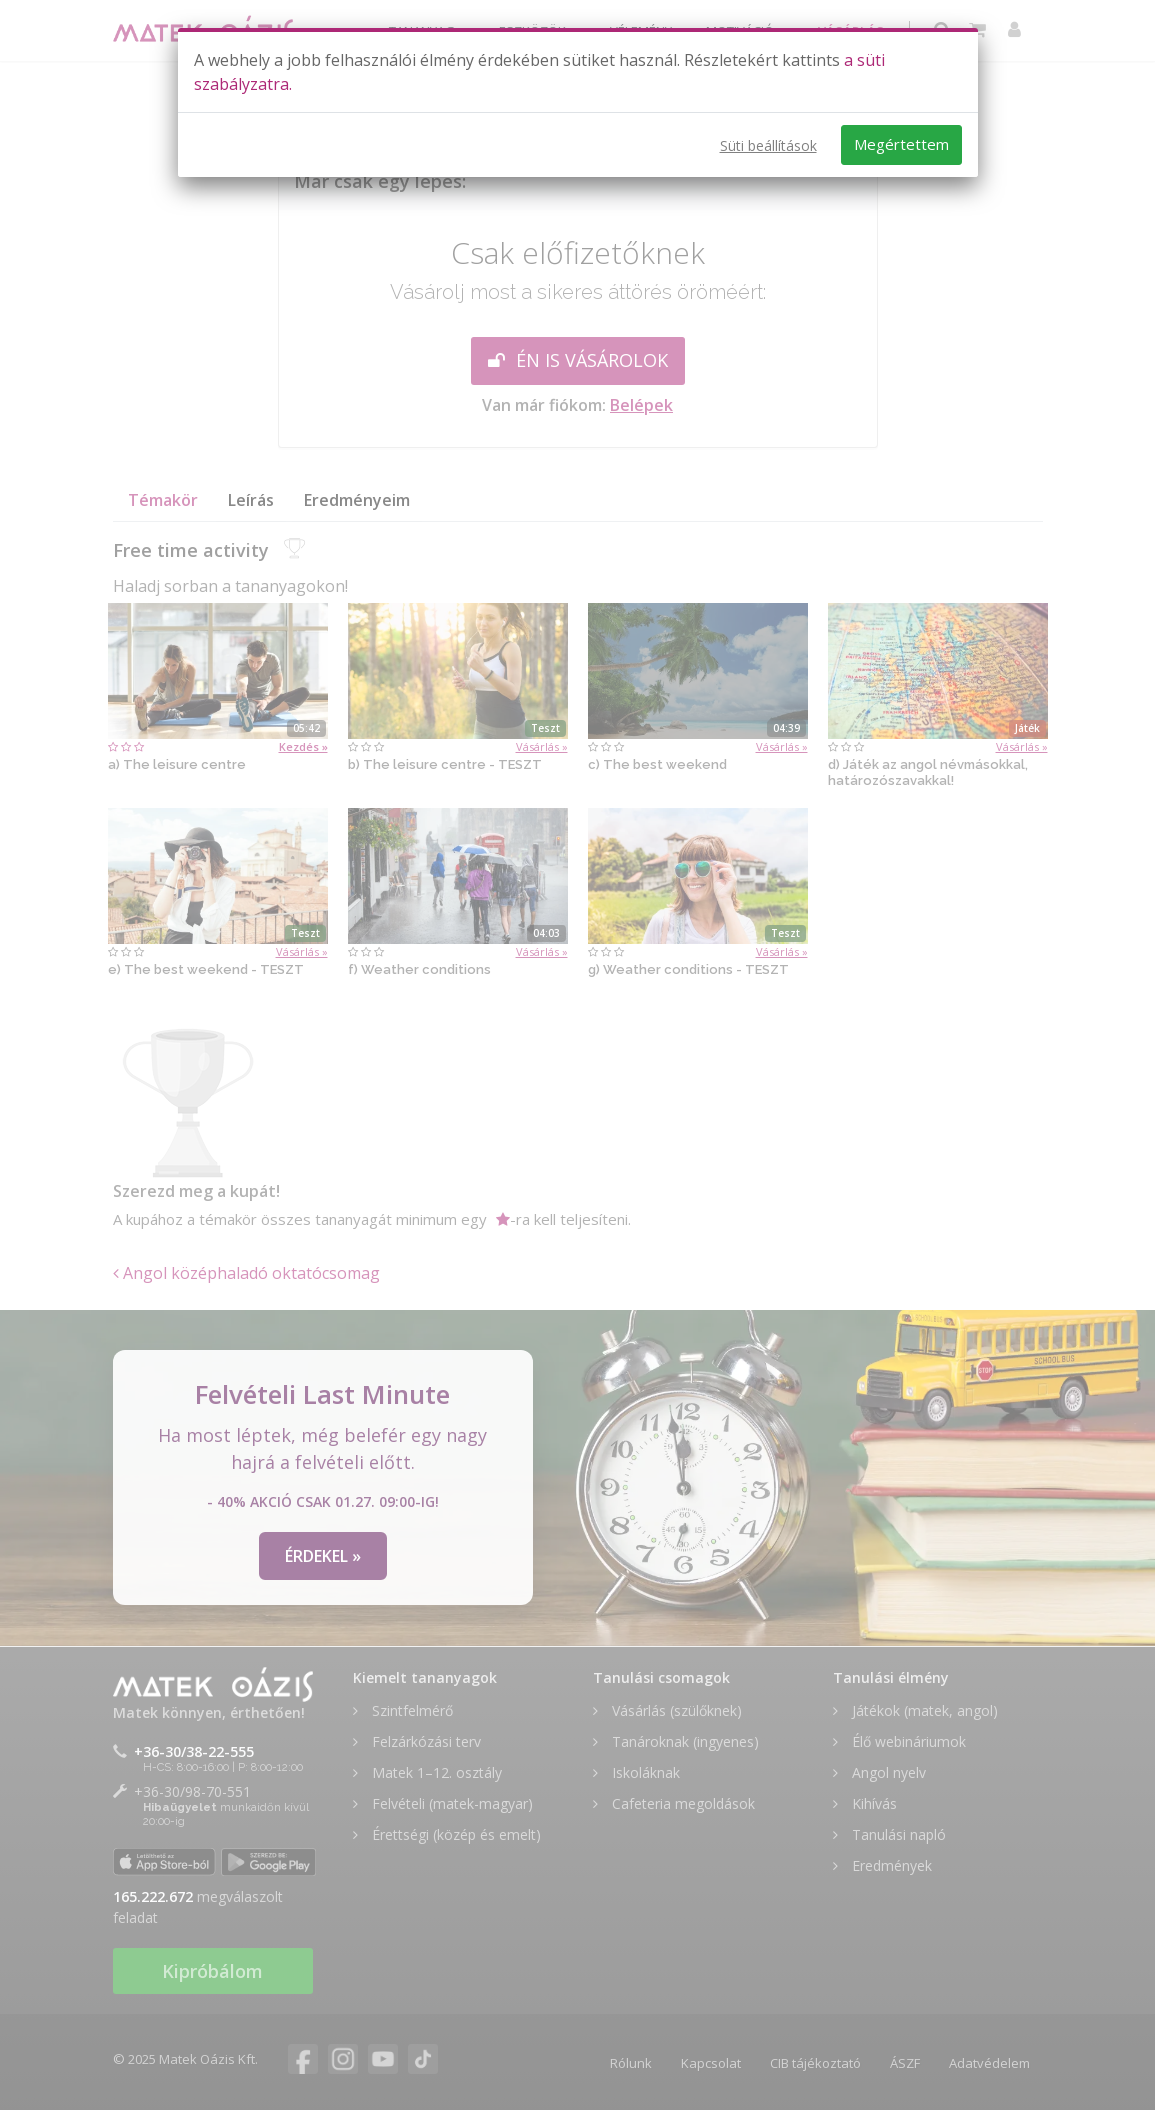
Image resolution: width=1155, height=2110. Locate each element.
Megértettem (901, 144)
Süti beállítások (768, 145)
